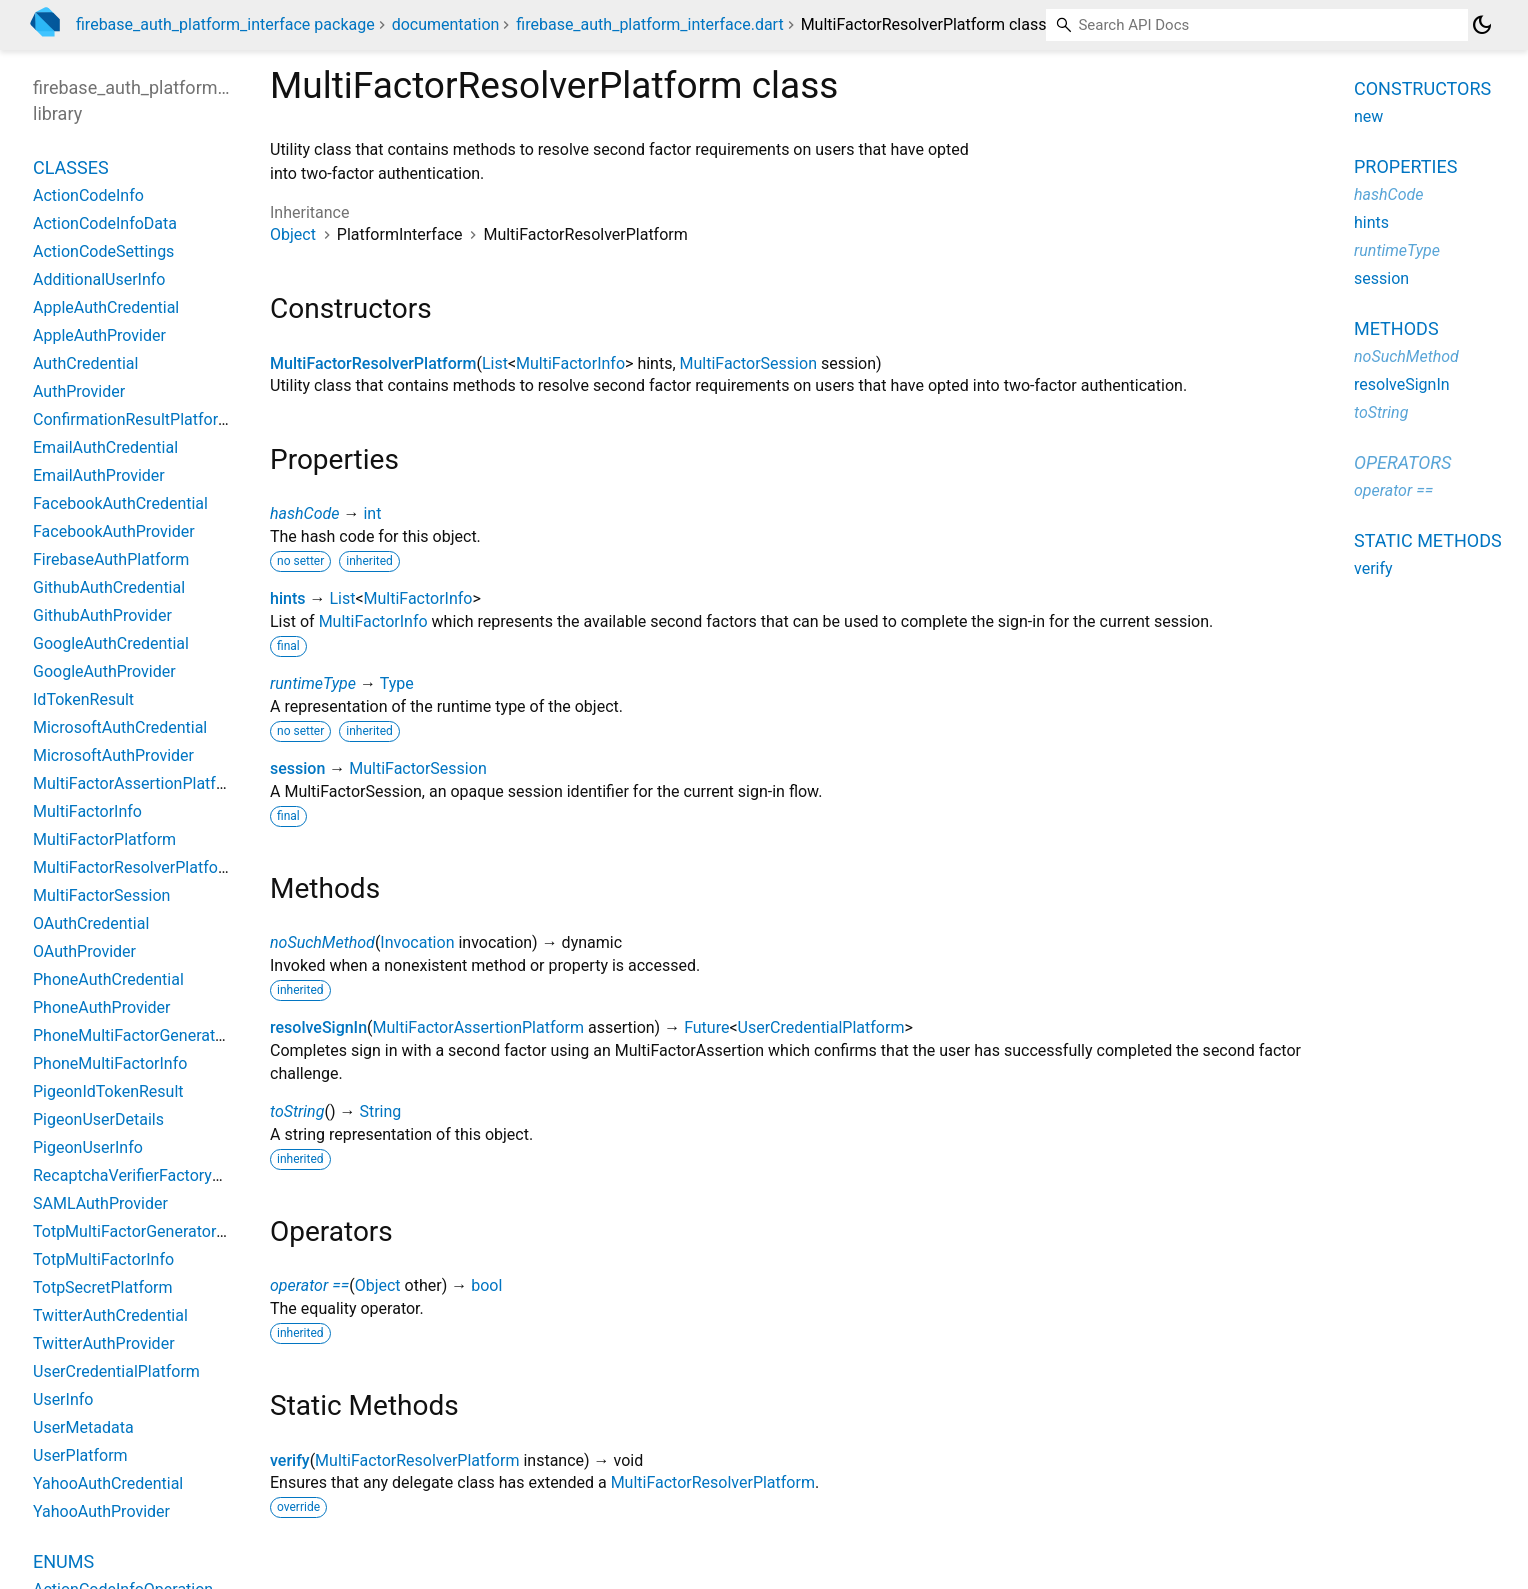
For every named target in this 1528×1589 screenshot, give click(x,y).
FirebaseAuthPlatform (111, 559)
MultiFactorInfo (570, 363)
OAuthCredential (91, 923)
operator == (309, 1285)
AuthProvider (79, 391)
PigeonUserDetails (98, 1119)
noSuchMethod (322, 942)
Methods (1396, 328)
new (1368, 116)
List (495, 363)
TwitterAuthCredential (110, 1315)
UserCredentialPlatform (821, 1027)
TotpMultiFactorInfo (103, 1259)
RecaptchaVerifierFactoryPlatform (153, 1175)
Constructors (1422, 88)
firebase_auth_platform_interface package (225, 24)
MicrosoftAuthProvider (113, 755)
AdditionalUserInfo (99, 279)
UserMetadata (83, 1427)
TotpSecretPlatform (103, 1287)
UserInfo (63, 1399)
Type (397, 683)
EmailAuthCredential (105, 447)
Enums (63, 1561)
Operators (1402, 462)
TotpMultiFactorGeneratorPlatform (155, 1231)
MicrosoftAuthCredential (120, 727)
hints (287, 598)
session (297, 768)
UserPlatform (80, 1455)
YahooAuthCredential (108, 1483)
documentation (446, 24)
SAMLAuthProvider (100, 1203)
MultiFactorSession (748, 363)
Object (293, 234)
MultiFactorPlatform (104, 839)
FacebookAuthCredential (120, 503)
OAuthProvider (84, 951)
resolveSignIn (318, 1027)
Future (706, 1027)
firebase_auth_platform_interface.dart (649, 24)
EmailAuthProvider (99, 475)
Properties (1405, 166)
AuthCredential (85, 363)
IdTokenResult (83, 699)
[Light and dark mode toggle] (1482, 25)
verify (290, 1460)
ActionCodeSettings (103, 251)
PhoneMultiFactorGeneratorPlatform (162, 1035)
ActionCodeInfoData (105, 223)
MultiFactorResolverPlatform (373, 363)
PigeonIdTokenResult (108, 1091)
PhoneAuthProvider (102, 1007)
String (380, 1111)
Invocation (417, 942)
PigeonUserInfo (88, 1147)
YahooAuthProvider (101, 1511)
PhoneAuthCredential (108, 979)
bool (486, 1285)
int (372, 513)
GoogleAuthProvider (104, 671)
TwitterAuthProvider (104, 1343)
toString (297, 1111)
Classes (71, 167)
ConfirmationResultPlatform (132, 419)
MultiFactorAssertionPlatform (478, 1027)
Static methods (1428, 540)
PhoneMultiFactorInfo (110, 1063)
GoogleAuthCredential (111, 643)
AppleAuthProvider (99, 335)
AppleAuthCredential (106, 307)
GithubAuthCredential (109, 587)
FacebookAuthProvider (114, 531)
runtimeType (313, 683)
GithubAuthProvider (102, 615)
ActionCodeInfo (88, 195)
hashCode (304, 513)
